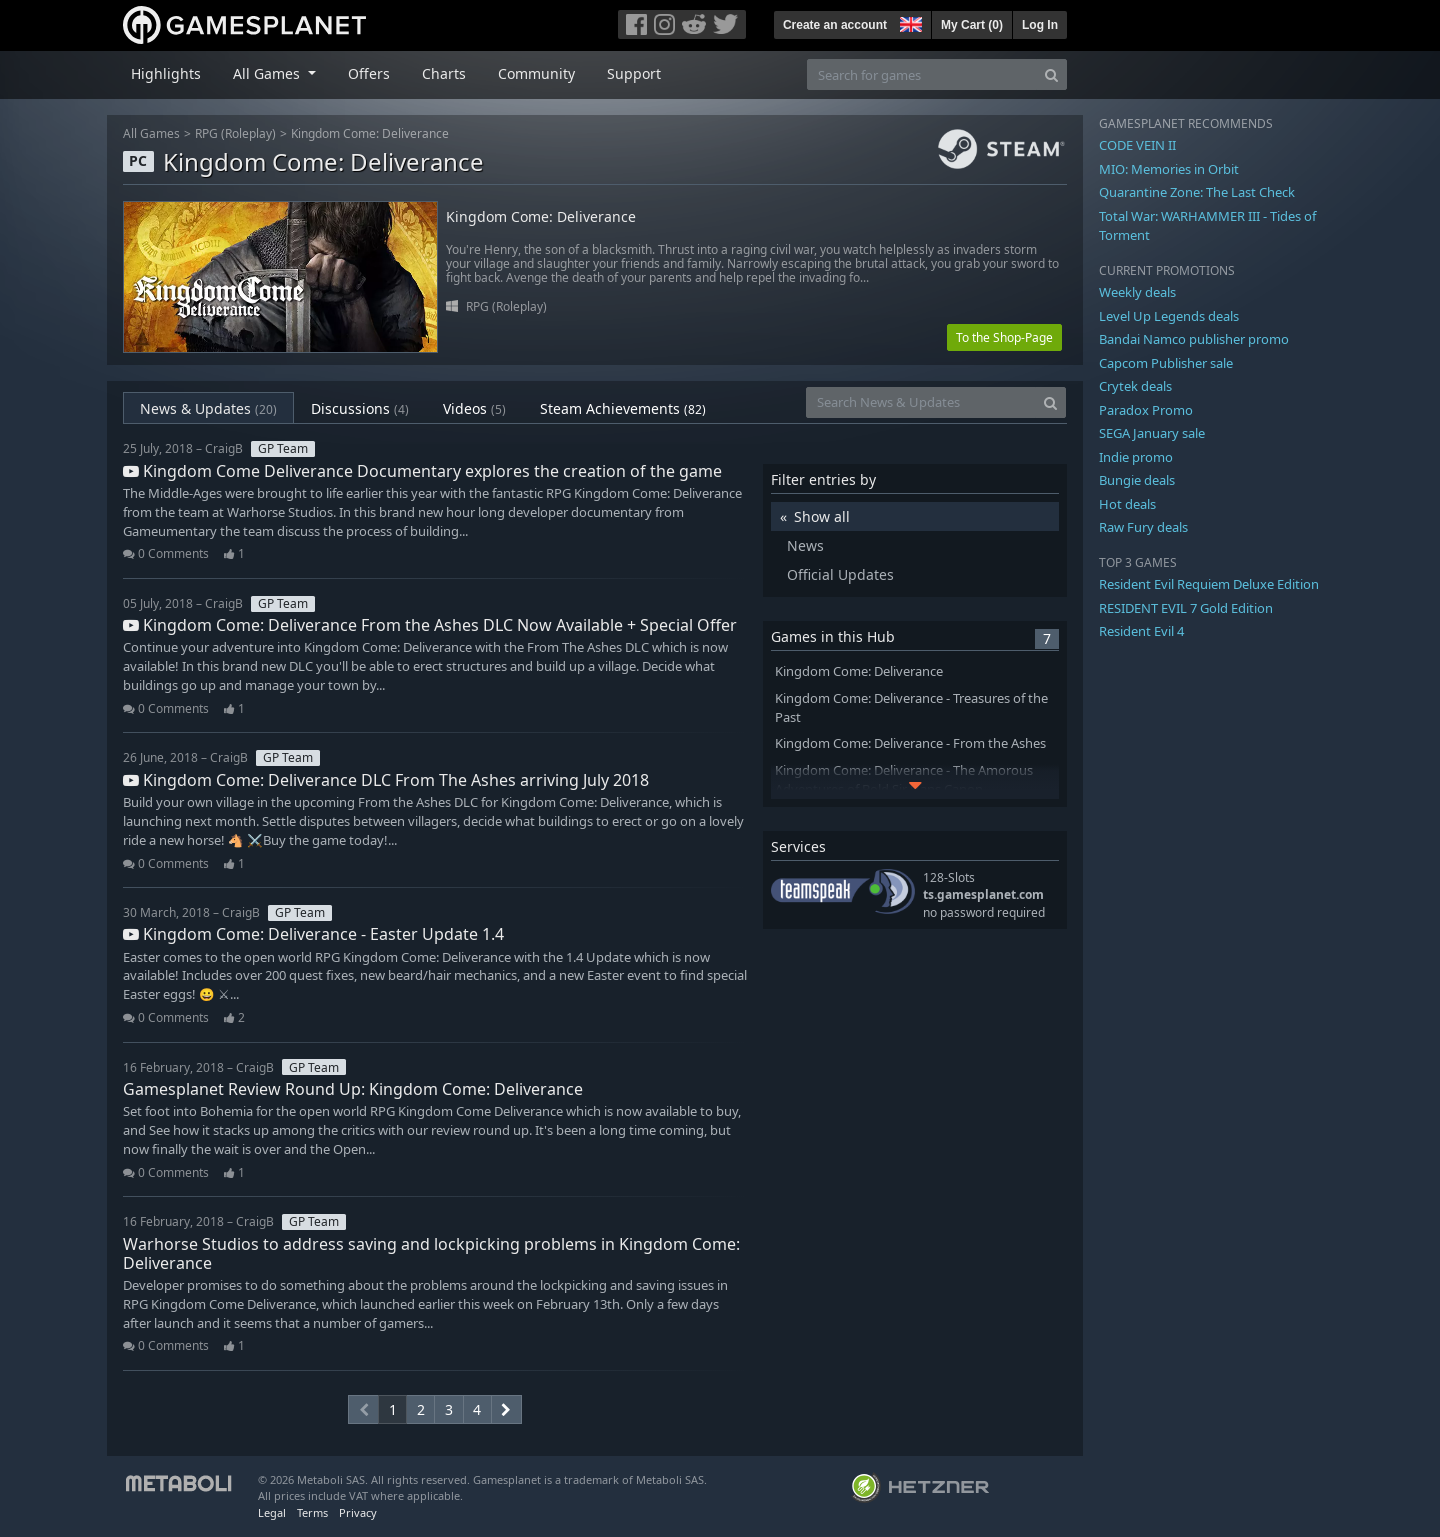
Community (536, 73)
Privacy (358, 1512)
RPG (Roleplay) (235, 133)
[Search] (1051, 74)
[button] (909, 22)
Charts (444, 73)
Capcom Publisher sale (1166, 363)
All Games (151, 133)
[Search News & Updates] (921, 402)
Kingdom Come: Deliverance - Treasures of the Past (911, 708)
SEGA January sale (1152, 433)
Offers (369, 73)
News (805, 545)
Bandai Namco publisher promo (1194, 339)
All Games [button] (268, 73)
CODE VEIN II (1137, 145)
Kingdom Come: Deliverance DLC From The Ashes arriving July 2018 (386, 780)
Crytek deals (1135, 386)
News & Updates (208, 408)
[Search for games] (922, 74)
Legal (272, 1512)
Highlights (166, 73)
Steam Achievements (623, 408)
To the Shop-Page (1004, 337)
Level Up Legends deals (1169, 316)
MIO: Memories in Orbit (1169, 169)
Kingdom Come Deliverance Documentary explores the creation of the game (422, 471)
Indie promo (1136, 457)
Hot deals (1127, 504)
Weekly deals (1137, 292)
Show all (822, 516)
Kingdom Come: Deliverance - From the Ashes (910, 743)
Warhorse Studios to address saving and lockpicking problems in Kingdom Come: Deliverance (431, 1253)
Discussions (360, 408)
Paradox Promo (1146, 410)
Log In (1040, 25)
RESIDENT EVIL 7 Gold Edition (1186, 608)
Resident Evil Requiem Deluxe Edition (1209, 584)
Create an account (835, 25)
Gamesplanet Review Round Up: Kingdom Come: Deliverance (353, 1089)
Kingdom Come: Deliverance (370, 133)
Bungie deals (1137, 480)
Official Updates (840, 574)
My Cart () (972, 25)
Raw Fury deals (1143, 527)
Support (634, 73)
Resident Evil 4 (1141, 631)
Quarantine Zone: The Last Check (1197, 192)
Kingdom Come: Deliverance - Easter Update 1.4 (313, 934)
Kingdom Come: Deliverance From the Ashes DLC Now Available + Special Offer (430, 625)
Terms (312, 1512)
